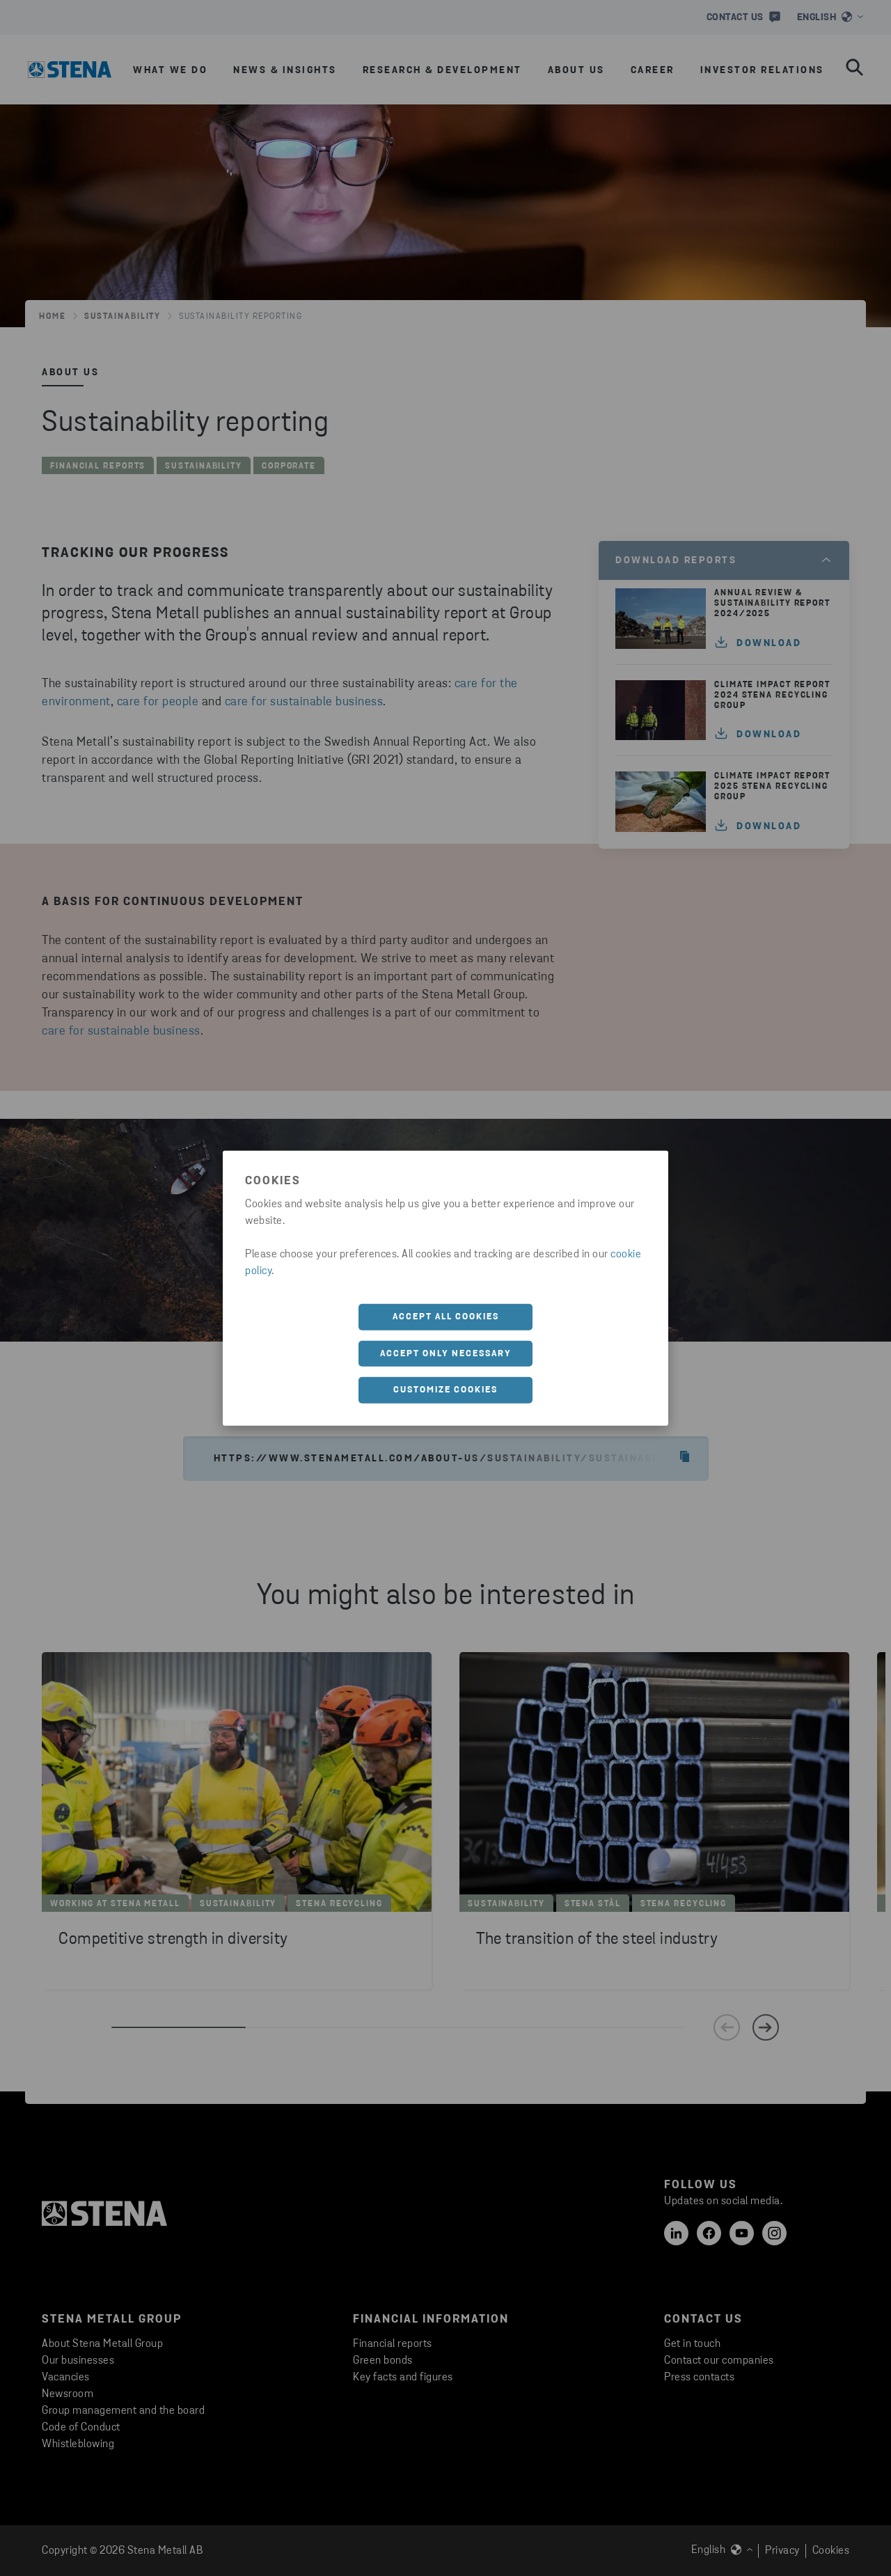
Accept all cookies (446, 1316)
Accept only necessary (446, 1353)
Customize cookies (445, 1390)
